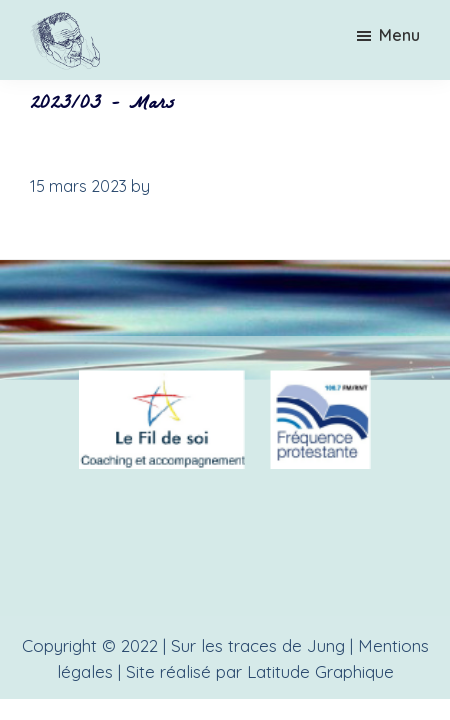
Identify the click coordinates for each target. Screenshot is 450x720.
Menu (399, 35)
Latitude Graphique (320, 671)
